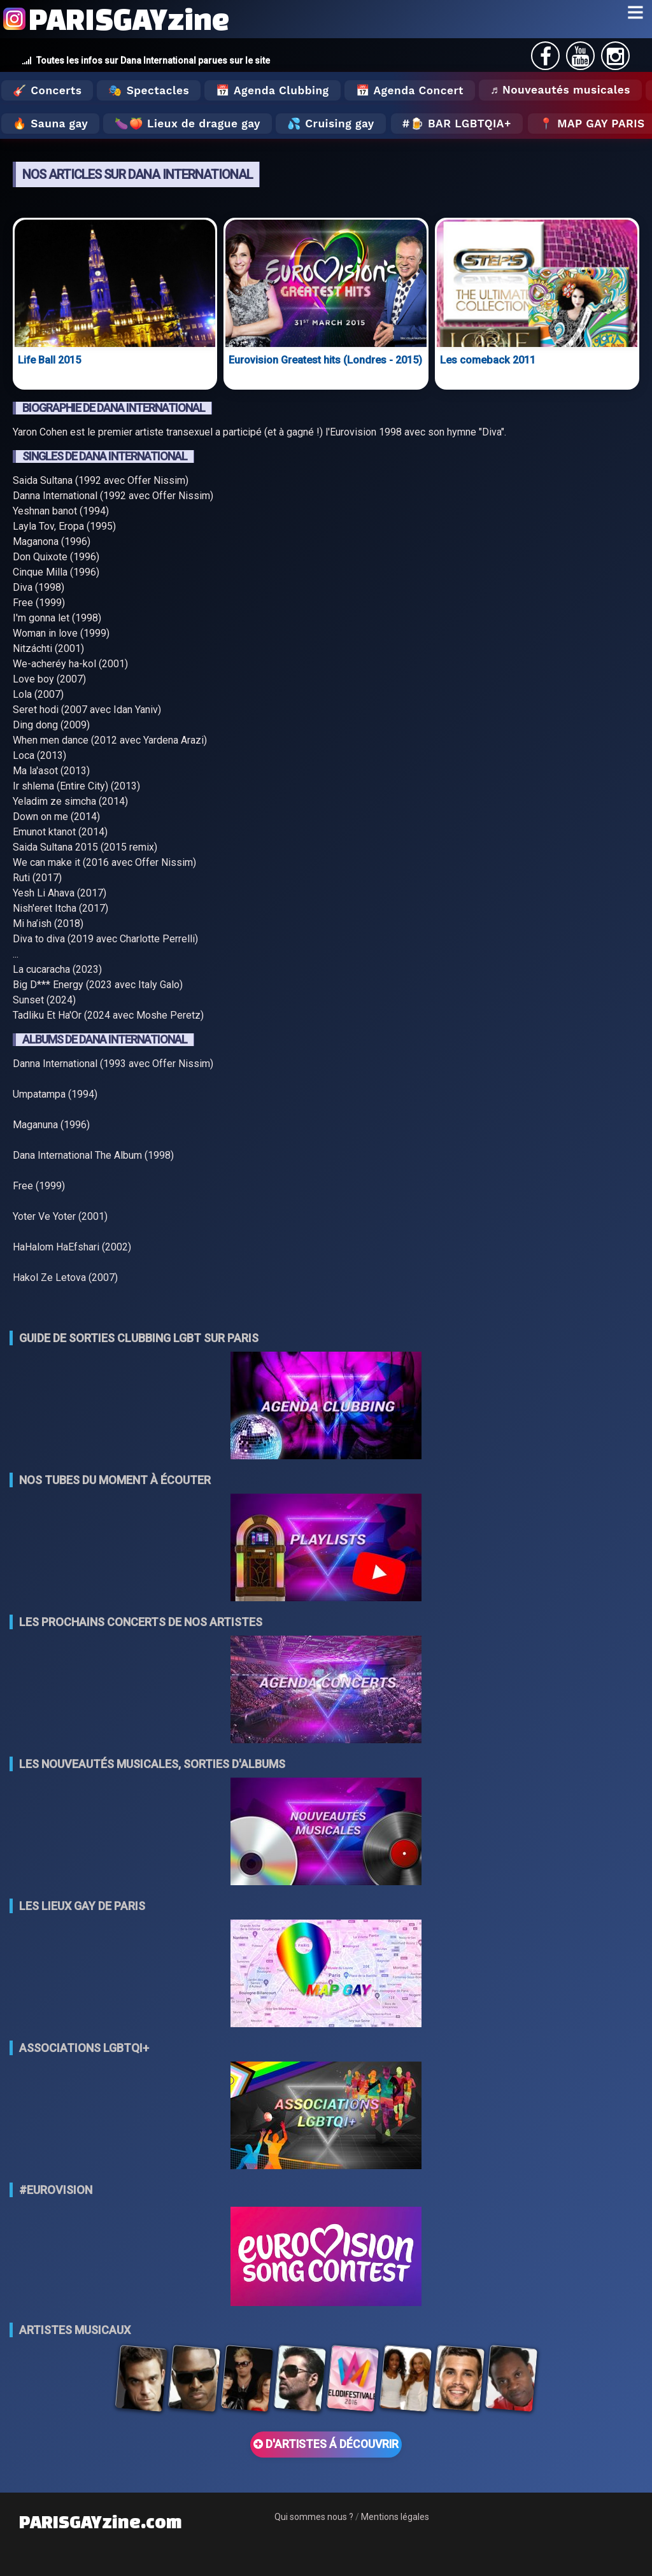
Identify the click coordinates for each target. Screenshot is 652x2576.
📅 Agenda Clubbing (272, 90)
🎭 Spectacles (148, 90)
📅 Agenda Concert (410, 90)
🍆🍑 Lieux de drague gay (187, 123)
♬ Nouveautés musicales (560, 89)
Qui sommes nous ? (313, 2517)
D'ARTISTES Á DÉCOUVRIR (326, 2444)
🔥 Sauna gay (50, 123)
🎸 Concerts (47, 90)
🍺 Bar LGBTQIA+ (460, 123)
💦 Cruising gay (330, 123)
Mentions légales (395, 2517)
